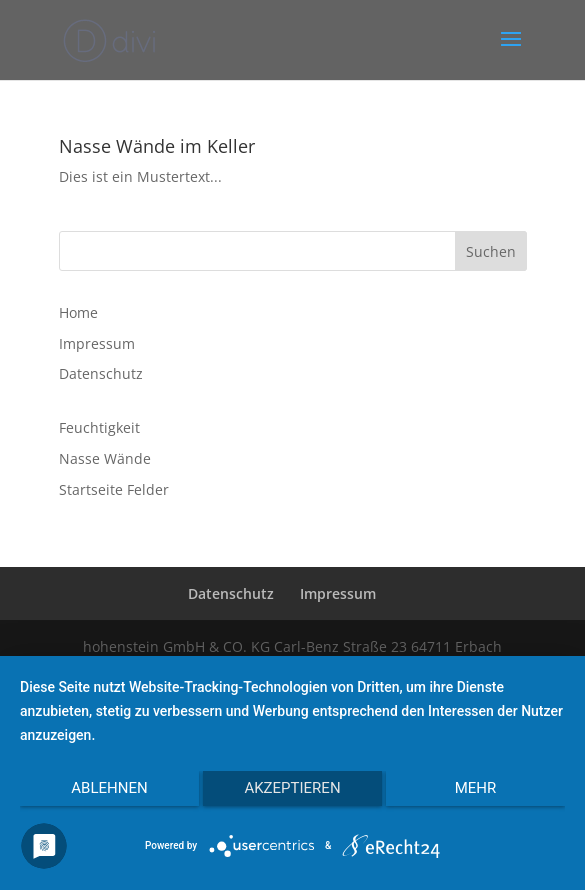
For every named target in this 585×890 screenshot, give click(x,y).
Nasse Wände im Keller (157, 146)
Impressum (97, 343)
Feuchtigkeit (99, 427)
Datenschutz (101, 373)
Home (78, 312)
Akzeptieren (292, 788)
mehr (476, 788)
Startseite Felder (114, 489)
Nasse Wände (105, 458)
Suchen (491, 251)
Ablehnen (109, 788)
